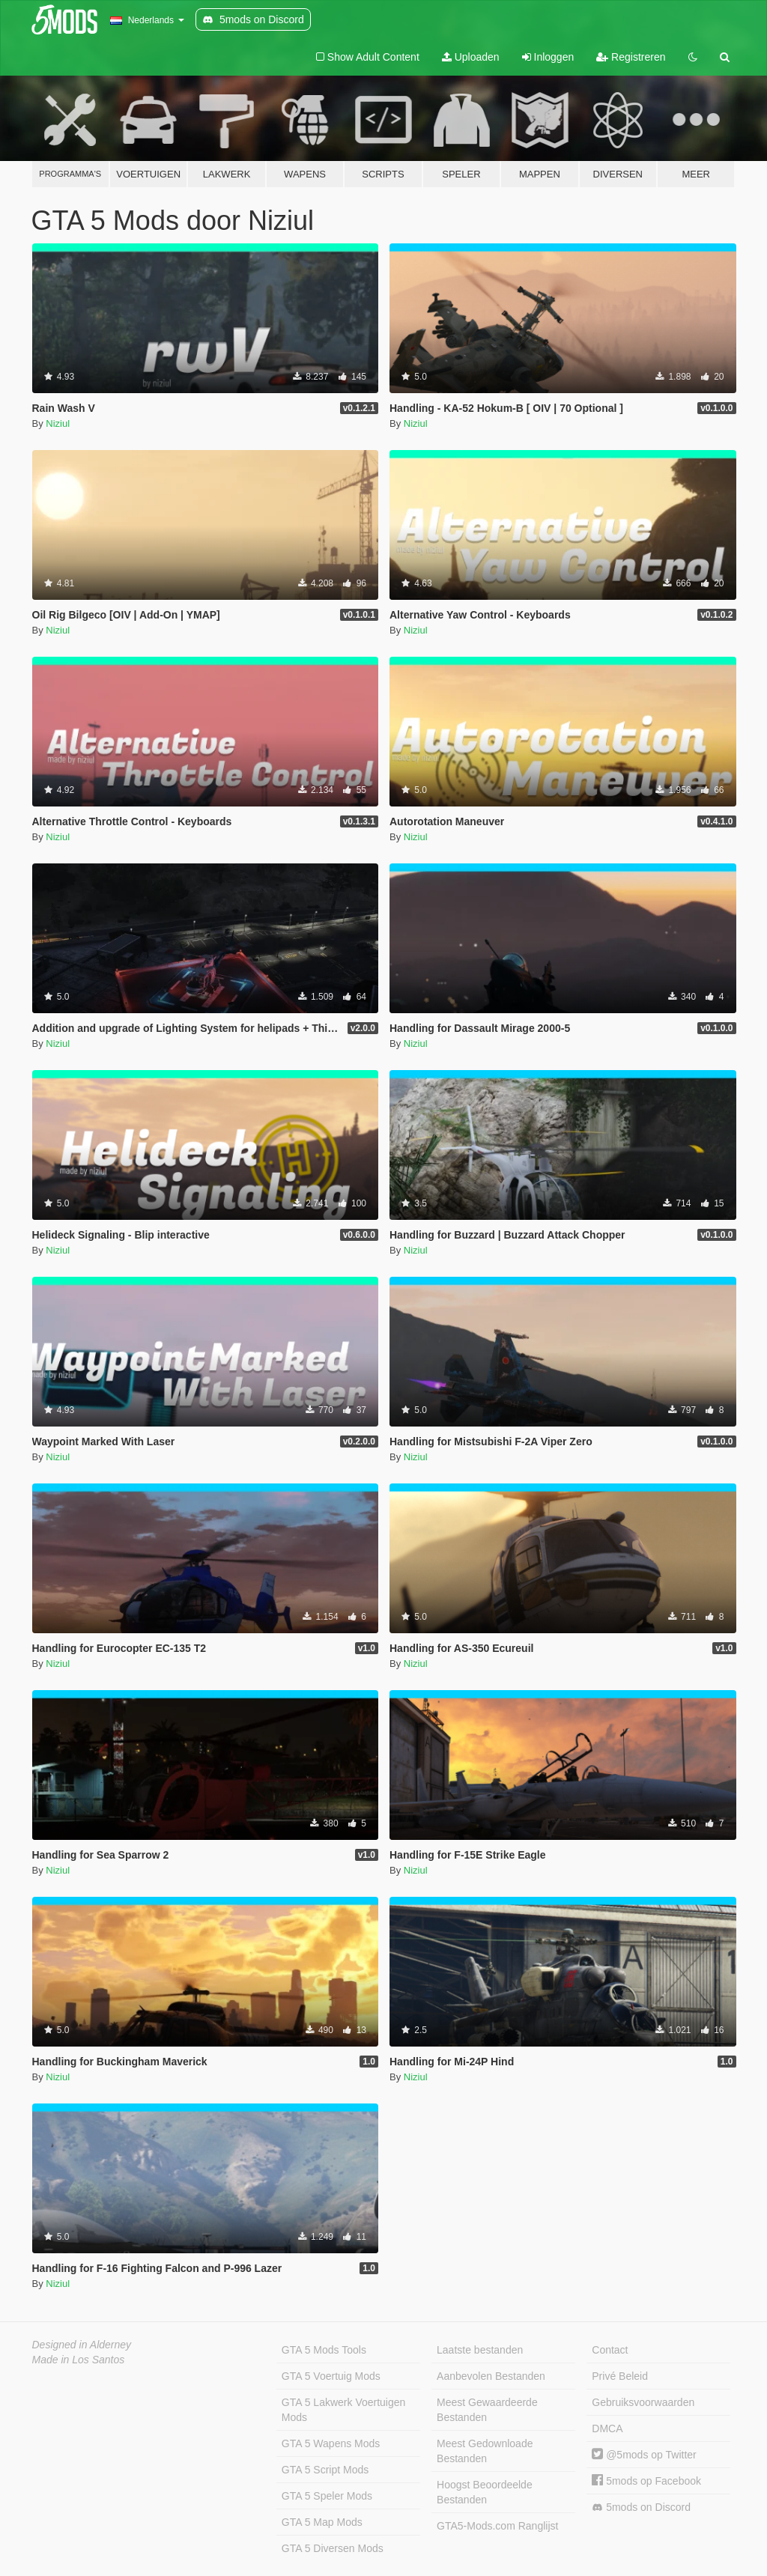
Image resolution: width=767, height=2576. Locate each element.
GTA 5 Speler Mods (327, 2496)
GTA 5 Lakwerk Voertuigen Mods (344, 2409)
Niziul (58, 423)
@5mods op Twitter (644, 2454)
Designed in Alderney (82, 2345)
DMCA (607, 2428)
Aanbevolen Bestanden (491, 2376)
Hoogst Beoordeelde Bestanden (485, 2492)
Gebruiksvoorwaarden (643, 2402)
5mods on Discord (641, 2507)
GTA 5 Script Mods (325, 2470)
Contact (610, 2350)
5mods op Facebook (646, 2481)
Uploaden (471, 57)
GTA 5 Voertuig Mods (331, 2376)
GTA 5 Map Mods (322, 2522)
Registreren (630, 57)
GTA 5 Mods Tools (324, 2350)
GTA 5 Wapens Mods (331, 2443)
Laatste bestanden (480, 2350)
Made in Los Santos (78, 2360)
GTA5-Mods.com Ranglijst (497, 2526)
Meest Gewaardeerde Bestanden (487, 2409)
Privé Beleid (620, 2376)
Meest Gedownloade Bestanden (485, 2450)
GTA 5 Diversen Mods (333, 2548)
